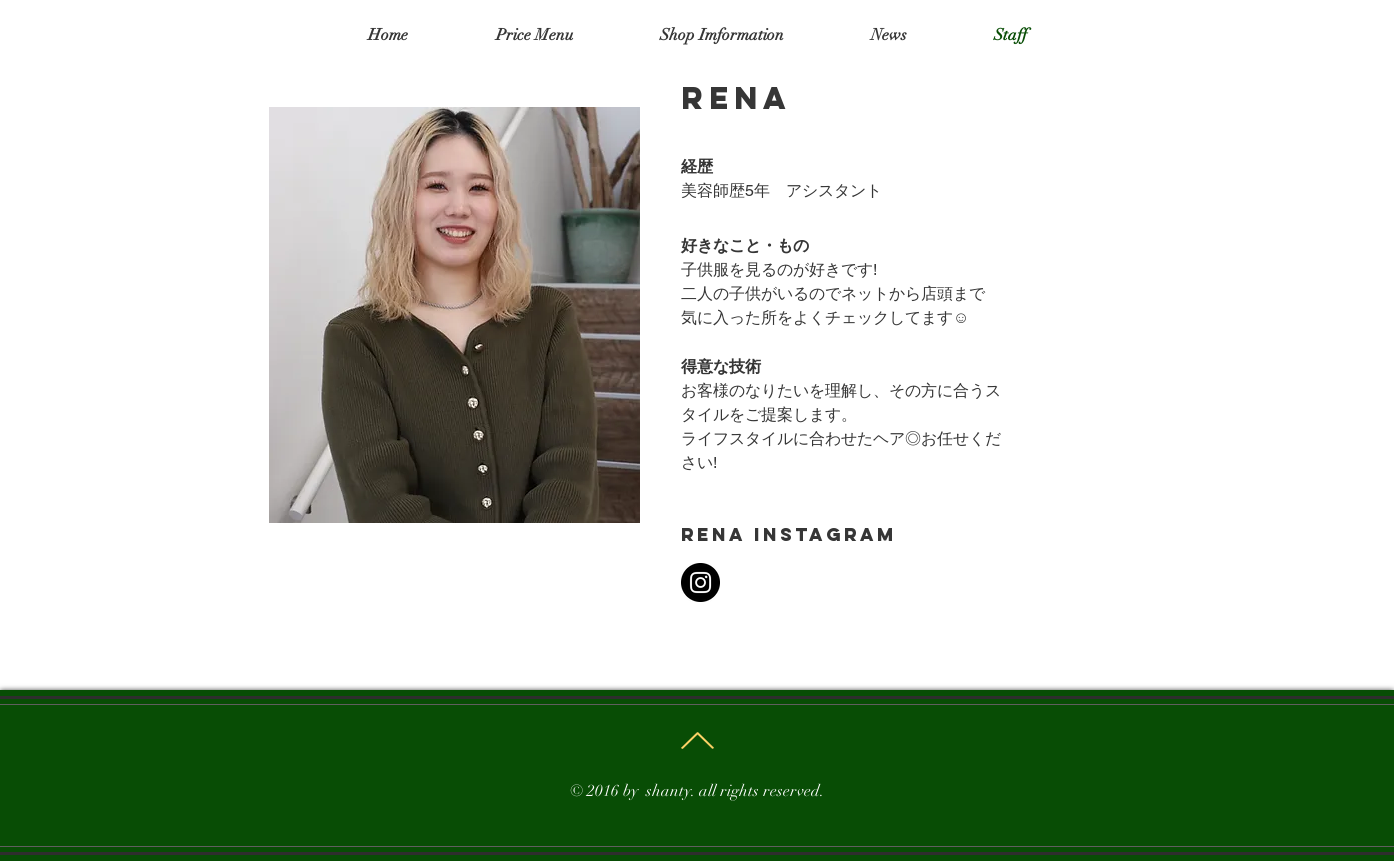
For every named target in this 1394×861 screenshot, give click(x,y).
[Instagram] (700, 582)
